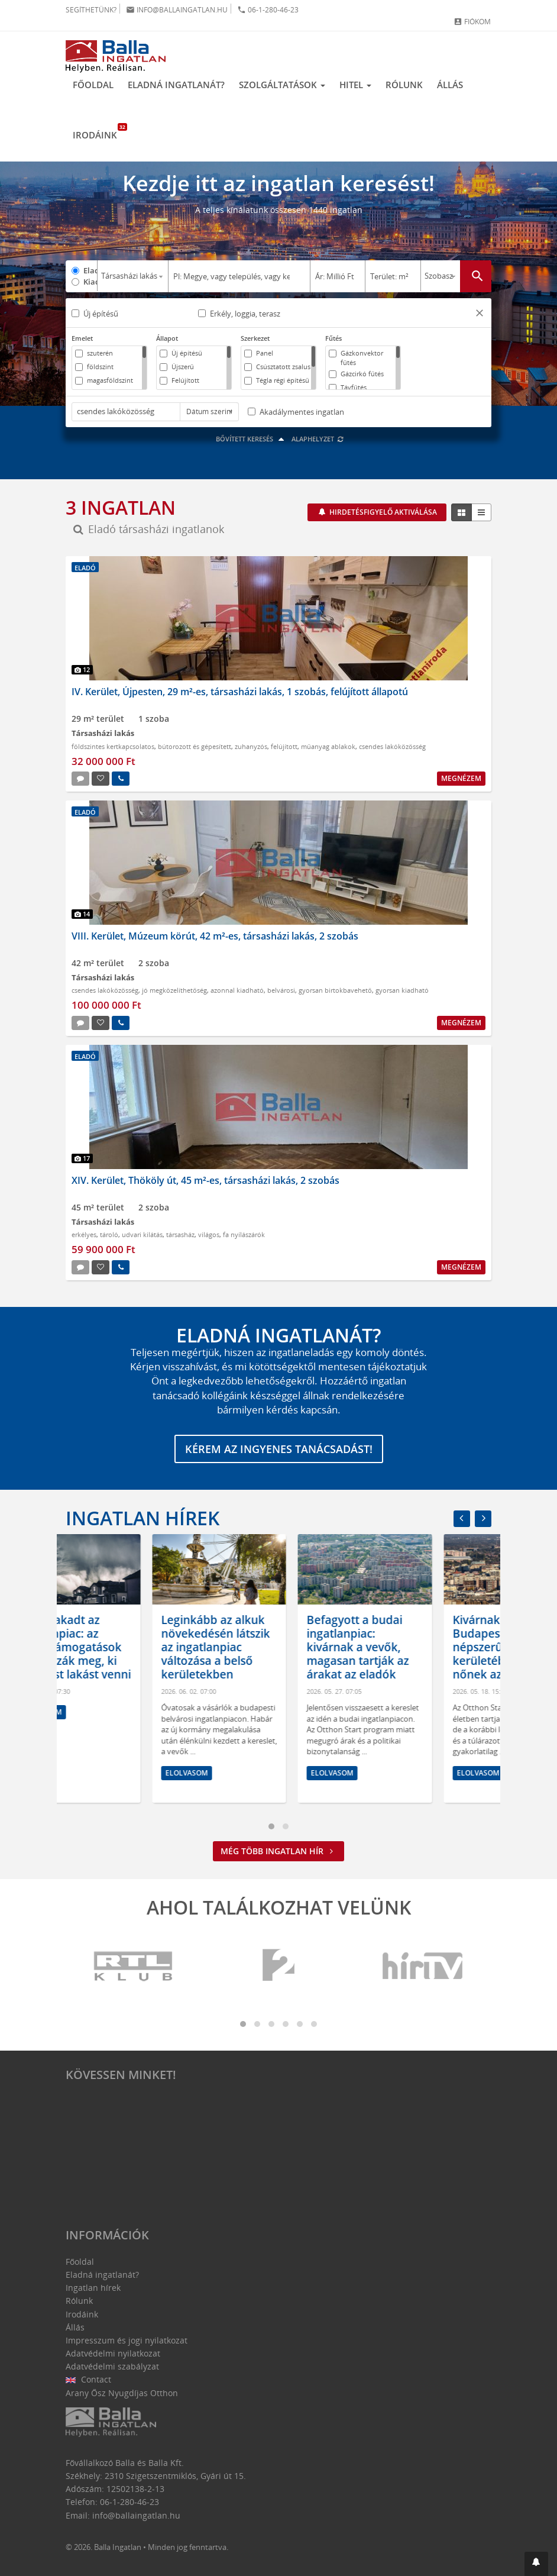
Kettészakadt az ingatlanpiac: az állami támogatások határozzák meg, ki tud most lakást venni (132, 1646)
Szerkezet (255, 338)
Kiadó (90, 281)
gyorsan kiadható (402, 990)
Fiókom (472, 22)
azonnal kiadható (237, 990)
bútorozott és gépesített (194, 746)
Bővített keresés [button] (251, 438)
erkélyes (84, 1234)
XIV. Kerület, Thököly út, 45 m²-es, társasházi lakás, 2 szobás (205, 1180)
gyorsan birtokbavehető (335, 990)
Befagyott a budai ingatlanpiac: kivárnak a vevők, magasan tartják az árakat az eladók (417, 1646)
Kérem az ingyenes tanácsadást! (279, 1449)
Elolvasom (100, 1712)
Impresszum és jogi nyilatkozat (126, 2340)
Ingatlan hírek (142, 1518)
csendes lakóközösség (392, 746)
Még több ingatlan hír (278, 1851)
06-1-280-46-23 (268, 10)
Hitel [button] (355, 85)
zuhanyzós (251, 746)
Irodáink (98, 132)
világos (208, 1234)
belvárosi (281, 990)
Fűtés (333, 338)
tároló (109, 1234)
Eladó (90, 270)
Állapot (167, 338)
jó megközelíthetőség (174, 990)
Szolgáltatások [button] (282, 85)
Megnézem (461, 778)
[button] (479, 314)
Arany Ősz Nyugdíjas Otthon (122, 2393)
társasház (180, 1234)
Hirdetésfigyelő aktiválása (382, 512)
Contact (88, 2379)
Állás (450, 85)
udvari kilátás (142, 1234)
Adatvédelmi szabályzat (112, 2366)
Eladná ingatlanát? (176, 85)
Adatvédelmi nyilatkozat (113, 2353)
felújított (284, 746)
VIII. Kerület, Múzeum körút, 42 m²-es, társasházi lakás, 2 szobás (215, 935)
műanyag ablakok (328, 746)
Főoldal (93, 85)
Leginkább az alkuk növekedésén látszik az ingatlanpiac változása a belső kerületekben (275, 1646)
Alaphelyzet (318, 438)
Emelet (82, 338)
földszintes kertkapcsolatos (113, 746)
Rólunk (404, 85)
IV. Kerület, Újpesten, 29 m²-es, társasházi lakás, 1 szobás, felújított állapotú (240, 691)
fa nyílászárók (244, 1234)
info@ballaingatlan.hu (177, 10)
